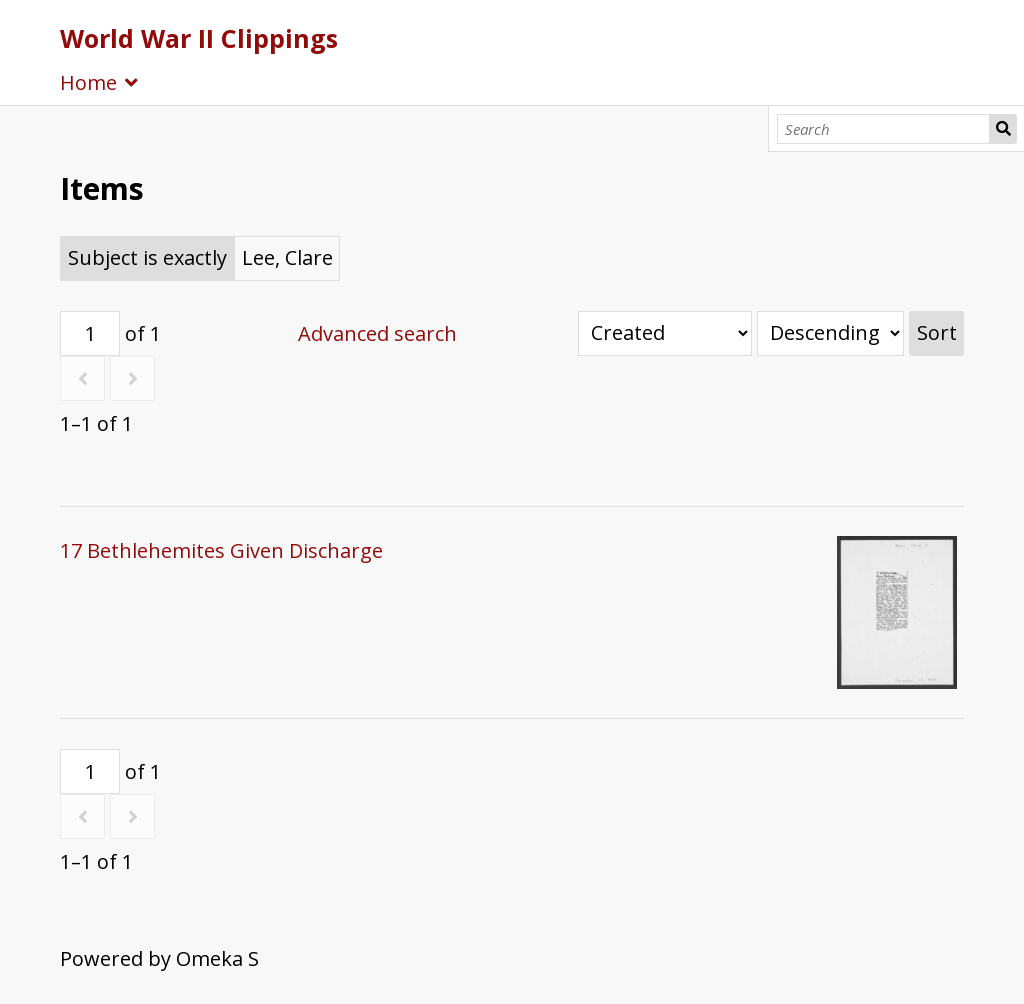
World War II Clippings (199, 38)
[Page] (90, 333)
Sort (937, 332)
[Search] (884, 129)
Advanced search (377, 333)
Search (1003, 129)
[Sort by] (665, 333)
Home (88, 82)
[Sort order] (830, 333)
